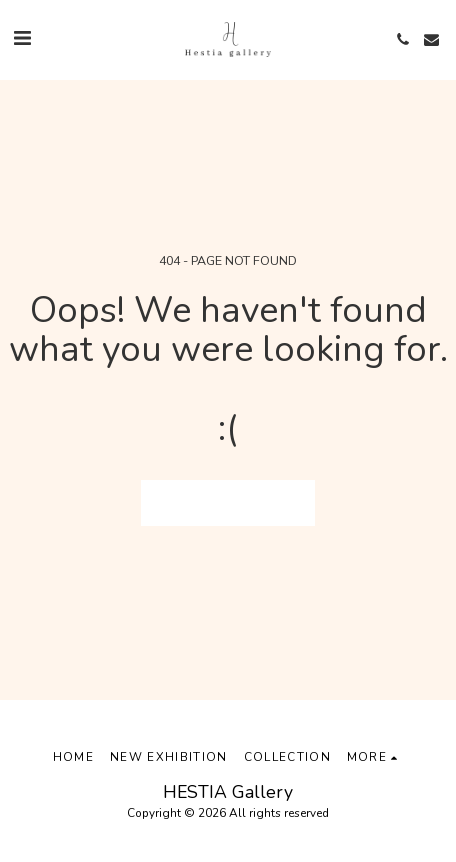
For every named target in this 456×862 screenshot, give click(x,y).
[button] (22, 38)
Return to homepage (228, 503)
